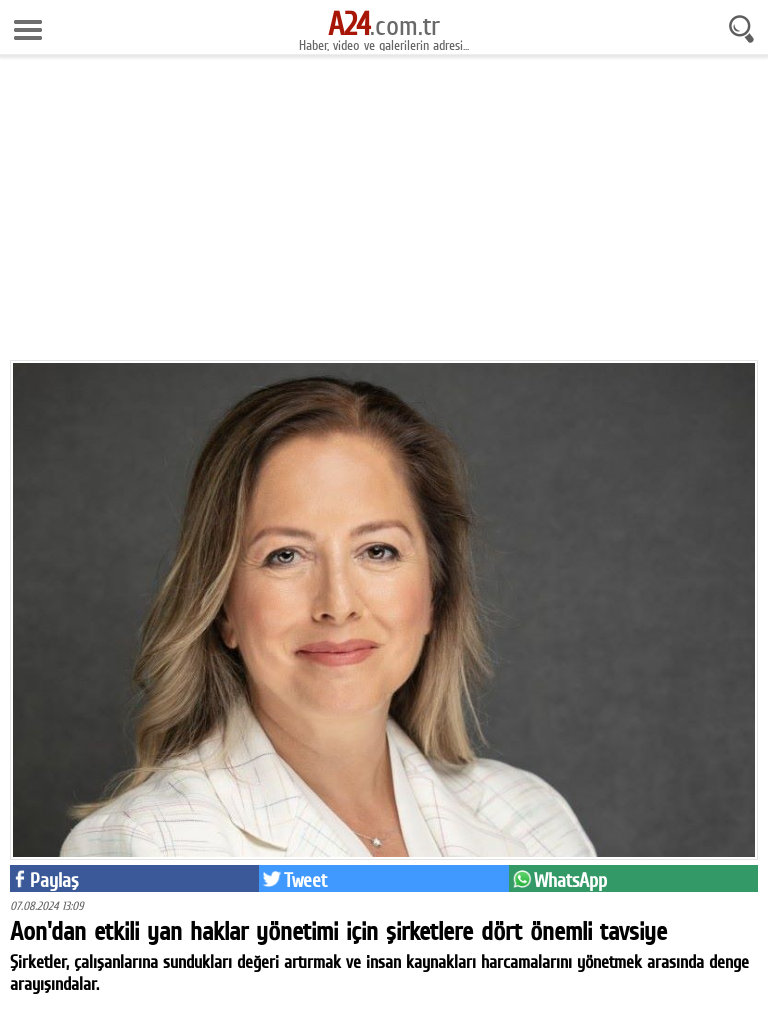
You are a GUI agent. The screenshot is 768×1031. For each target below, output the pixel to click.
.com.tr (384, 25)
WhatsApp (570, 880)
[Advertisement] (384, 215)
